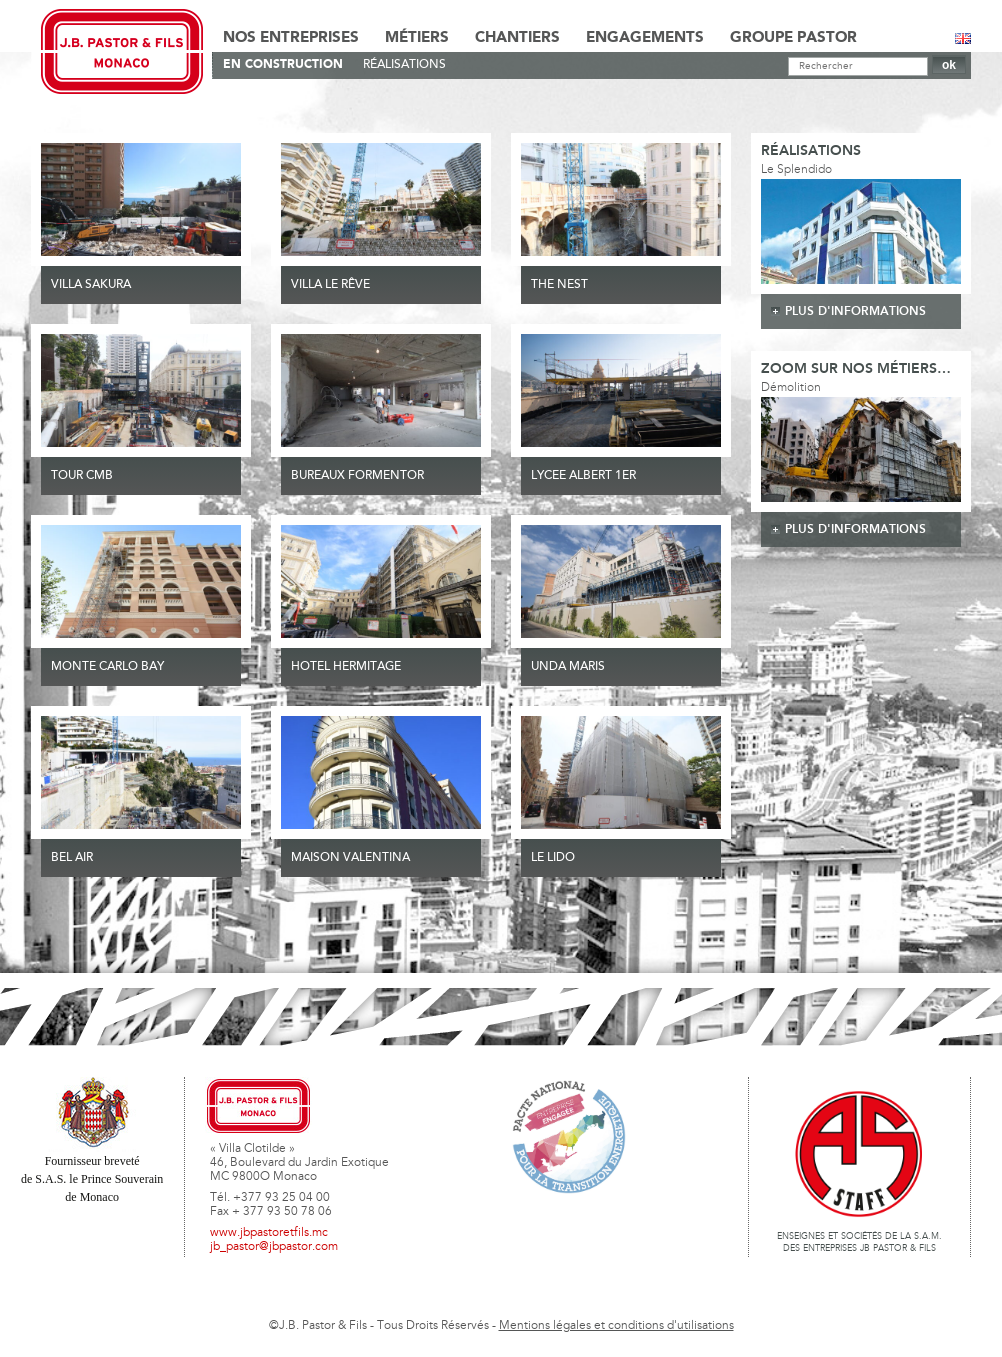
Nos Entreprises (291, 38)
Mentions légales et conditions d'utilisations (616, 1326)
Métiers (417, 38)
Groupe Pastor (793, 38)
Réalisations (404, 65)
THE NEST (559, 285)
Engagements (645, 38)
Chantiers (517, 38)
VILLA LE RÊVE (330, 285)
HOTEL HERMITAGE (346, 667)
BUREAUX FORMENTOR (357, 476)
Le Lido (553, 858)
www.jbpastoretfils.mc (269, 1233)
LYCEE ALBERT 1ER (583, 476)
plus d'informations (855, 311)
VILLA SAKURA (91, 285)
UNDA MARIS (568, 667)
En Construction (283, 64)
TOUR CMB (82, 476)
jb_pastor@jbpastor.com (274, 1247)
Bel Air (72, 858)
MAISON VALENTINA (350, 858)
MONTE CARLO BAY (107, 667)
